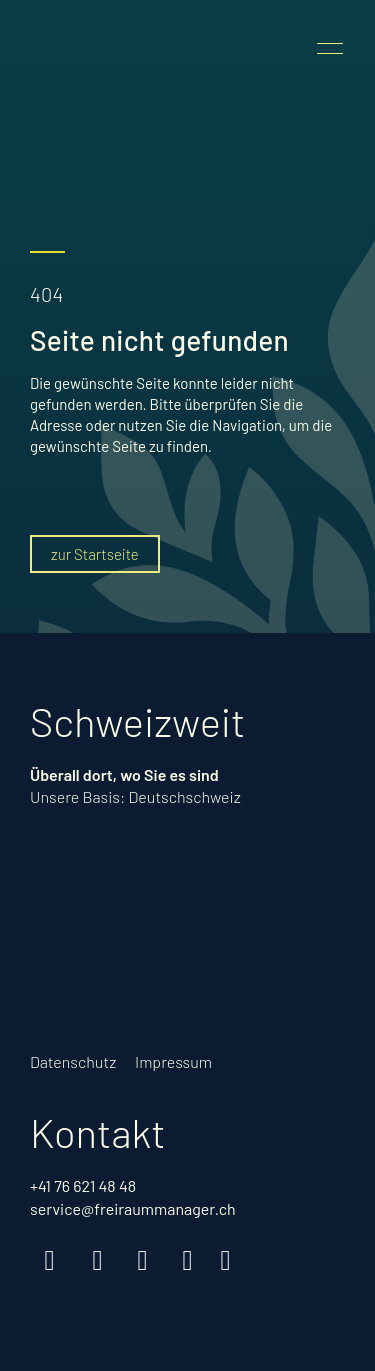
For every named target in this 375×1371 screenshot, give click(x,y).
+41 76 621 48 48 (83, 1185)
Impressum (173, 1061)
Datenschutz (73, 1061)
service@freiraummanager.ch (133, 1208)
